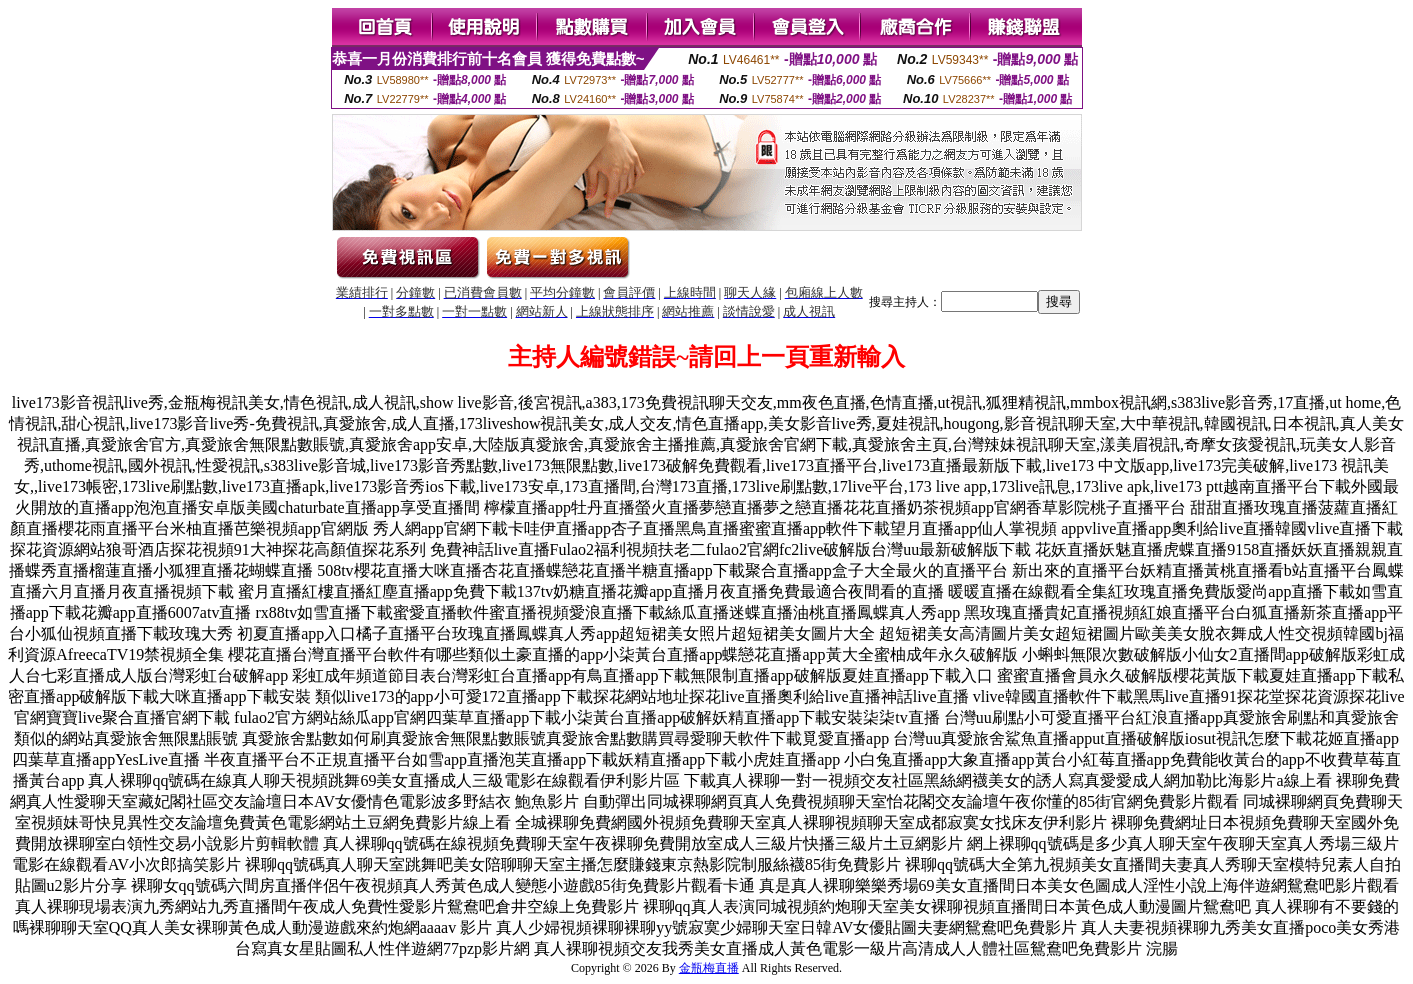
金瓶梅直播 (709, 968)
